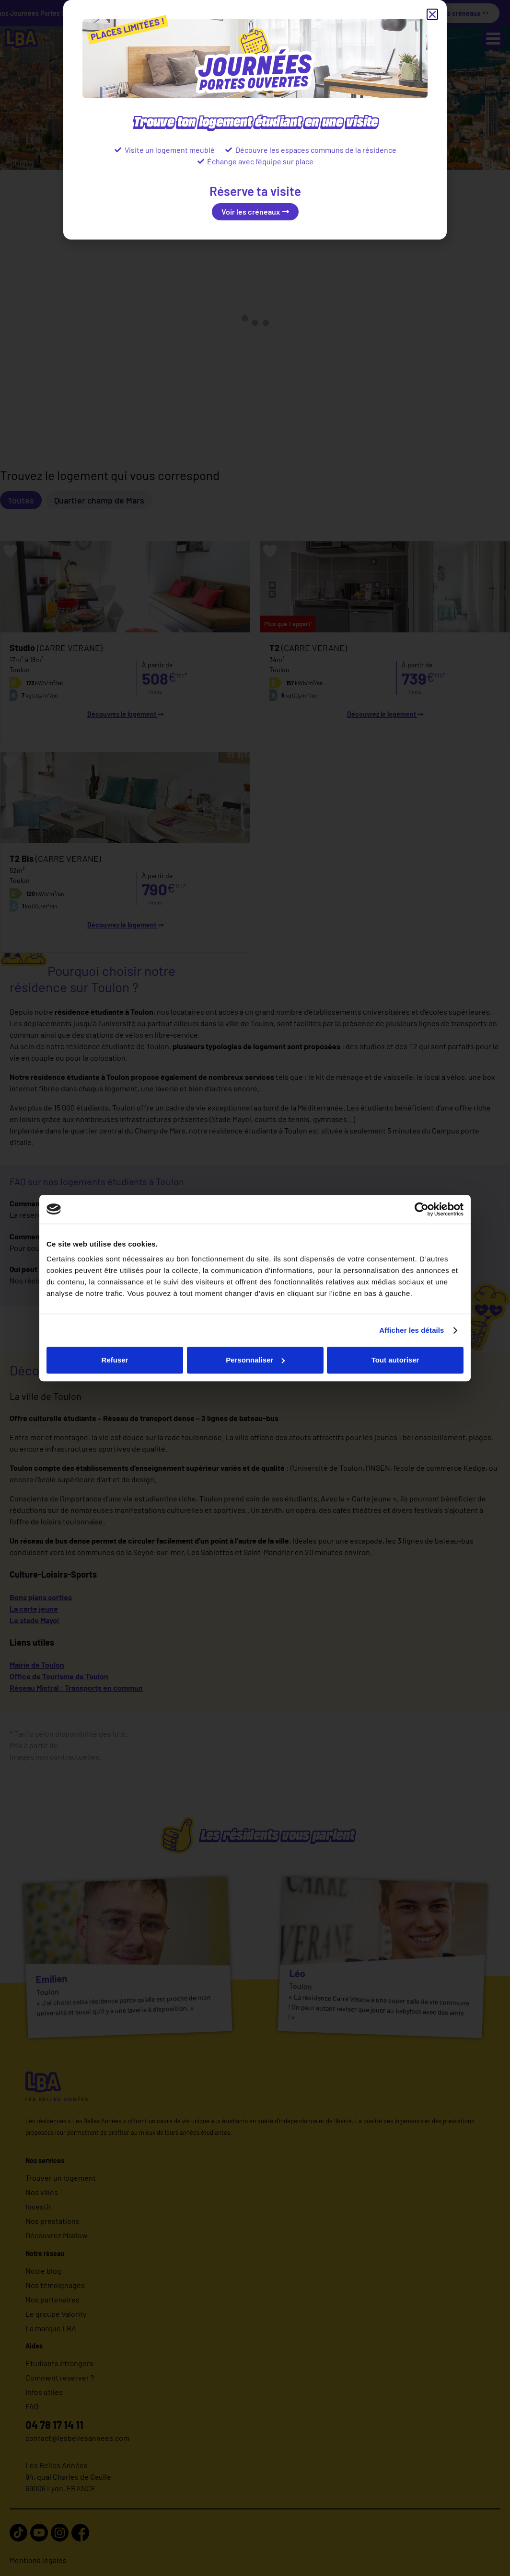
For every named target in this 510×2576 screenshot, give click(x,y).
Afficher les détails (411, 1330)
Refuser (115, 1360)
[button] (432, 14)
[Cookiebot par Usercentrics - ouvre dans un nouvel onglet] (422, 1209)
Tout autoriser (395, 1360)
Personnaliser (255, 1360)
